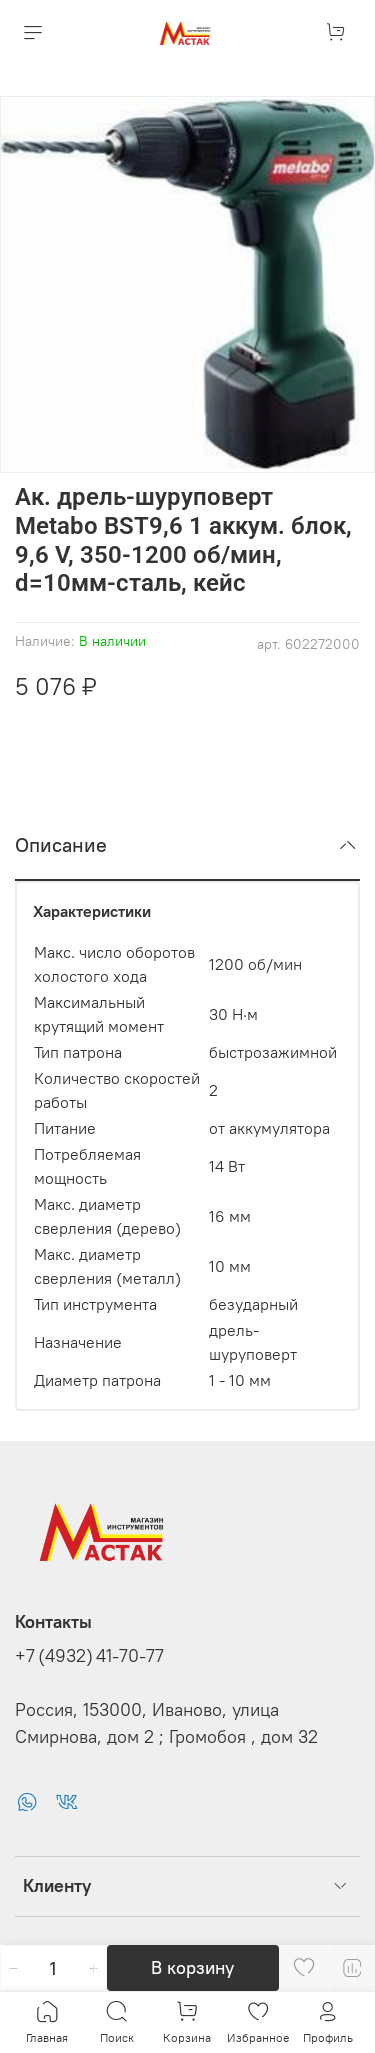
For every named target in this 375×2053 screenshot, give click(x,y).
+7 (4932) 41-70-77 (89, 1656)
